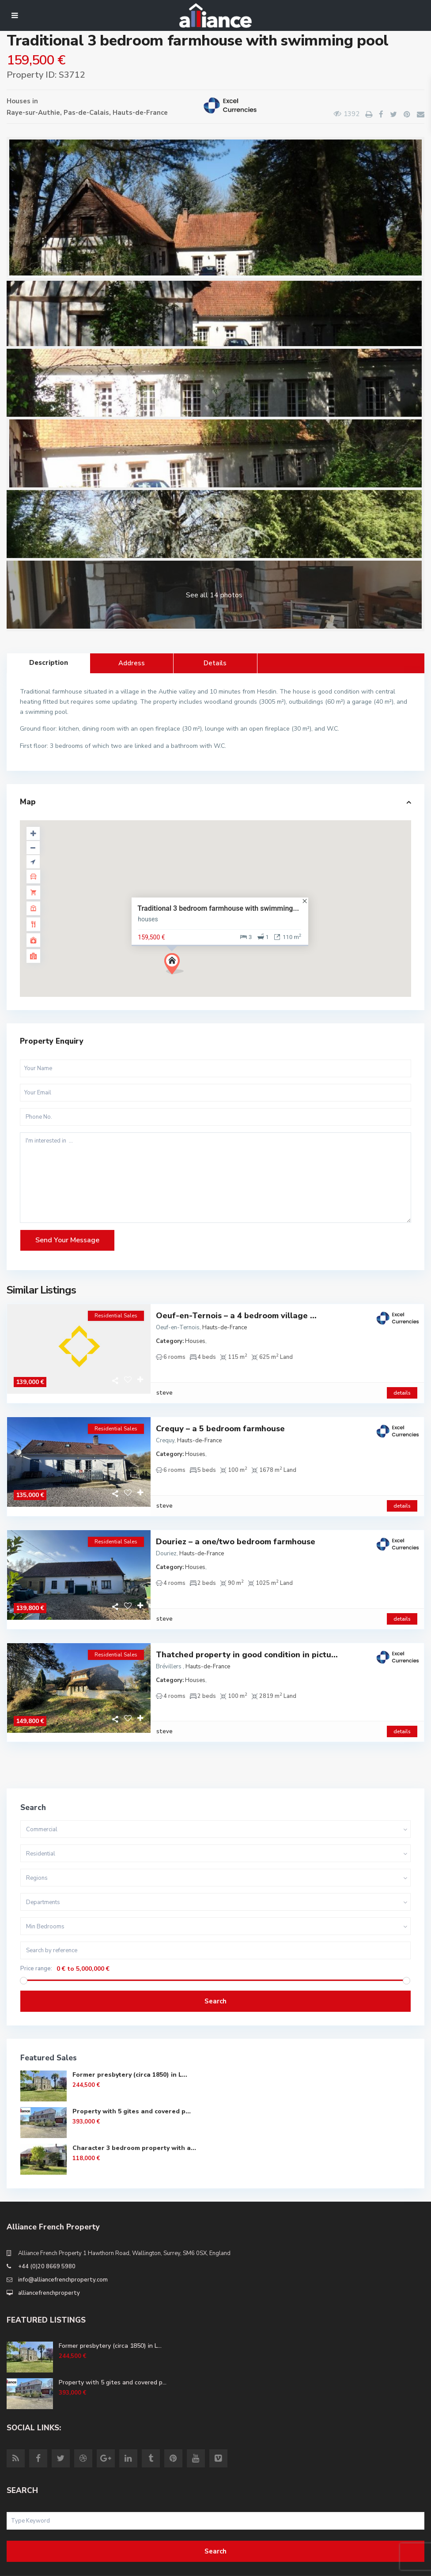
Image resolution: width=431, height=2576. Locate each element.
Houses (18, 101)
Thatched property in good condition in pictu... (247, 1627)
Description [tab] (48, 662)
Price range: (36, 1932)
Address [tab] (131, 663)
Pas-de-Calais (86, 112)
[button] (177, 966)
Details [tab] (215, 663)
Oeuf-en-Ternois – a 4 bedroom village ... (236, 1316)
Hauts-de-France (140, 112)
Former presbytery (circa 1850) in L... (129, 2038)
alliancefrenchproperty (49, 2256)
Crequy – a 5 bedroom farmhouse (220, 1419)
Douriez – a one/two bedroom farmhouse (235, 1523)
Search (215, 1964)
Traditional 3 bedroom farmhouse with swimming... (218, 908)
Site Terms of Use (31, 2565)
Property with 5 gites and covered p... (131, 2075)
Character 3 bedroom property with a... (134, 2111)
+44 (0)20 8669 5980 (47, 2230)
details (402, 1383)
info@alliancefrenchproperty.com (63, 2243)
